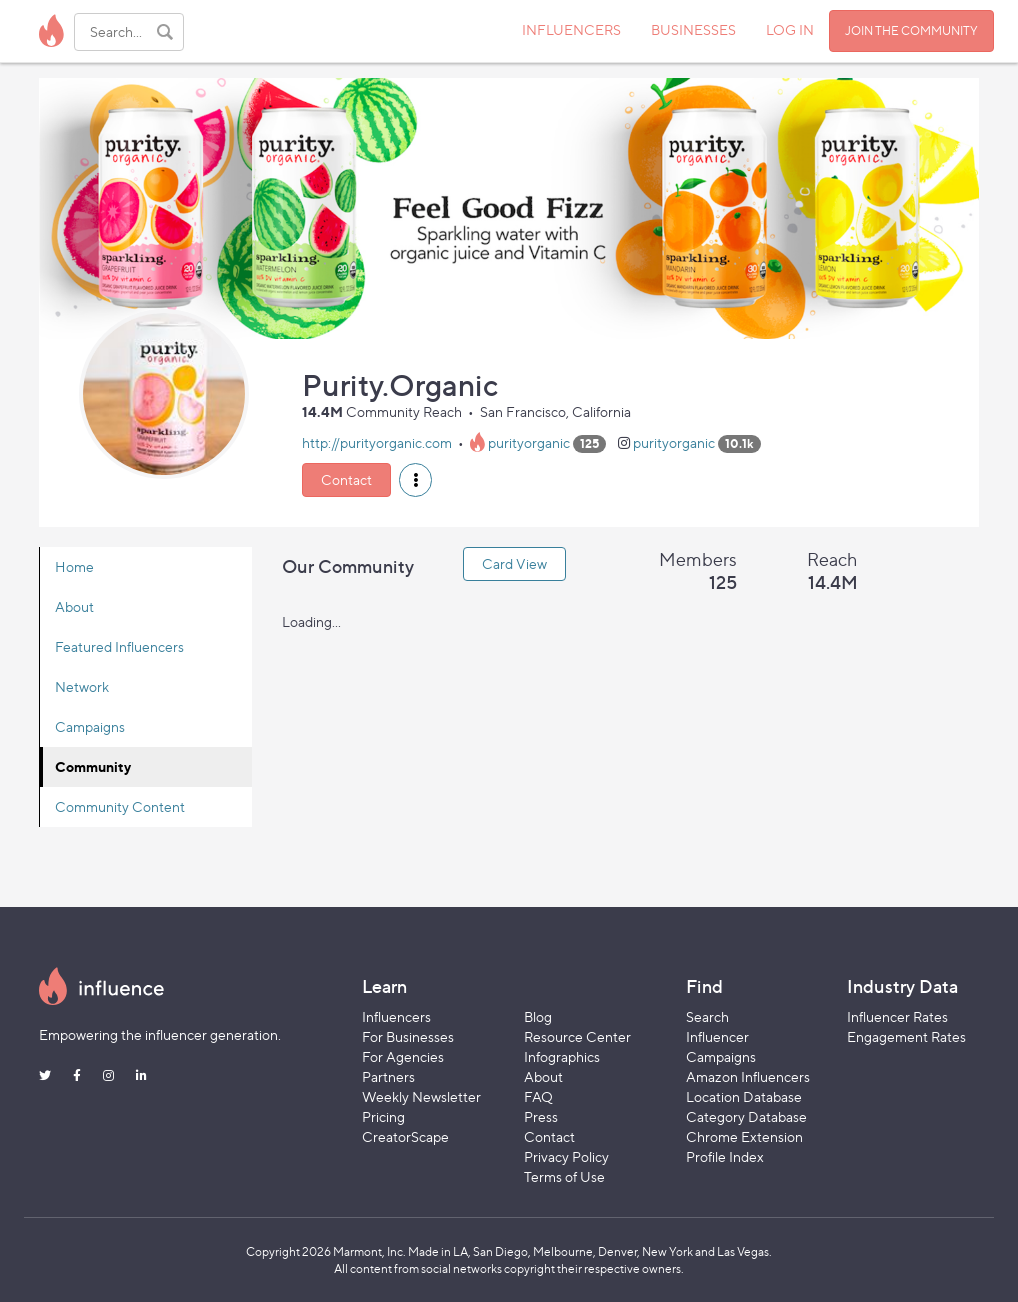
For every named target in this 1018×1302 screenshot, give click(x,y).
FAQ (538, 1096)
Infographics (562, 1056)
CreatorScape (405, 1136)
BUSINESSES (693, 29)
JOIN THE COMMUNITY (911, 30)
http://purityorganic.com (377, 442)
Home (74, 566)
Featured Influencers (119, 646)
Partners (388, 1076)
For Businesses (408, 1036)
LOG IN (790, 29)
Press (541, 1116)
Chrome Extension (744, 1136)
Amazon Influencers (748, 1076)
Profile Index (725, 1156)
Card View (514, 563)
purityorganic (529, 442)
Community (93, 766)
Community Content (120, 806)
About (74, 606)
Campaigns (90, 726)
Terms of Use (564, 1176)
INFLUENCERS (571, 29)
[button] (415, 480)
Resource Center (577, 1036)
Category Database (746, 1116)
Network (82, 686)
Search (707, 1016)
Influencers (396, 1016)
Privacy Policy (566, 1156)
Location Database (744, 1096)
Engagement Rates (906, 1036)
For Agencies (403, 1056)
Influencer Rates (897, 1016)
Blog (538, 1016)
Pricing (383, 1116)
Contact (346, 479)
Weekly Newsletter (421, 1096)
